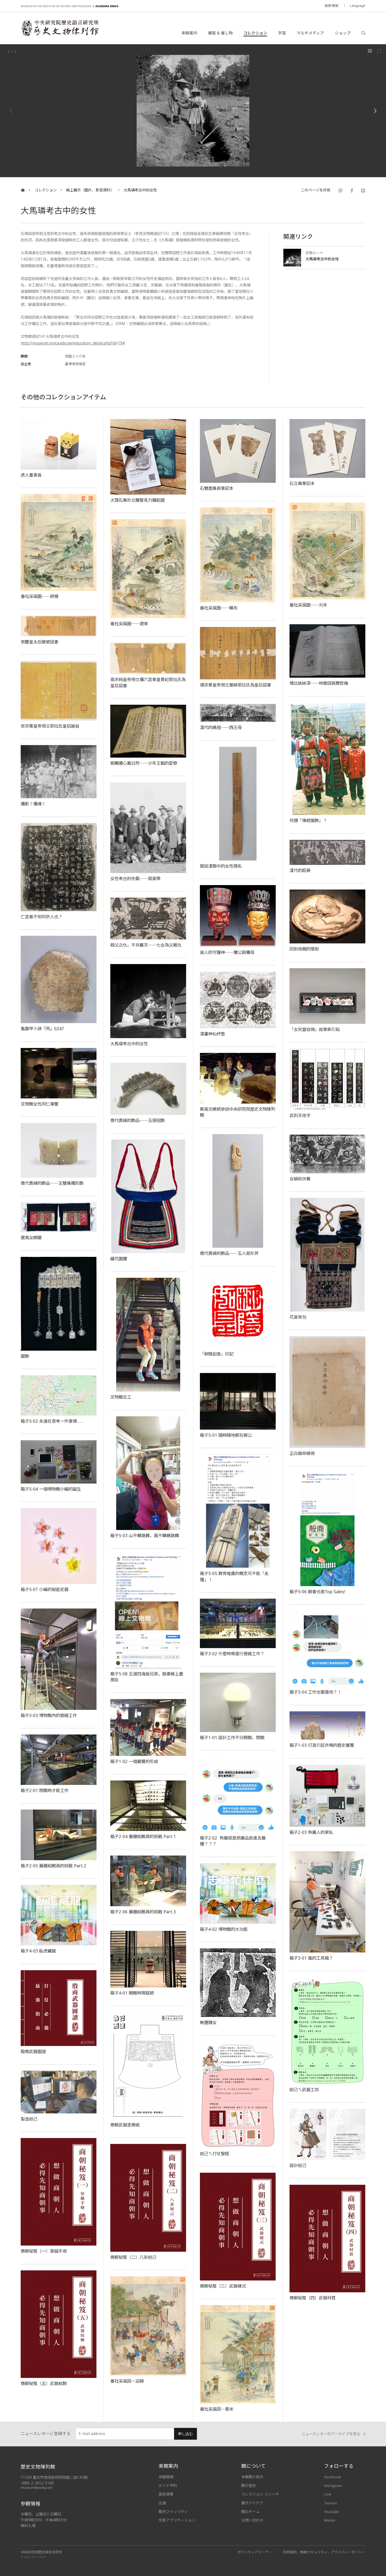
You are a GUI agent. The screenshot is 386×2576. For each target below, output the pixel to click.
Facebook (332, 2476)
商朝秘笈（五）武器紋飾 (44, 2383)
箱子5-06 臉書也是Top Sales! (317, 1591)
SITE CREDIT (39, 2557)
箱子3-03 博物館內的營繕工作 (49, 1715)
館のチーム (250, 2511)
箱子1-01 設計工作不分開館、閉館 (232, 1737)
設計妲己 (298, 2165)
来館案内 (189, 33)
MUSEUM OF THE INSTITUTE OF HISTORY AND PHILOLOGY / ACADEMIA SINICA (69, 6)
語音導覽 (166, 2494)
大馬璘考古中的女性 (140, 190)
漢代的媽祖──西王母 (221, 727)
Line (327, 2494)
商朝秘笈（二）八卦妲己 (133, 2257)
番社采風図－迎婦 (127, 2381)
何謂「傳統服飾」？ (308, 820)
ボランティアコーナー (255, 2552)
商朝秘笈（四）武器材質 (313, 2298)
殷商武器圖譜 (33, 2051)
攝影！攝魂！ (33, 804)
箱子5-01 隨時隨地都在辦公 (226, 1435)
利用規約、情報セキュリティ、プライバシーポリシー (324, 2552)
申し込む (185, 2433)
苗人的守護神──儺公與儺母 (227, 952)
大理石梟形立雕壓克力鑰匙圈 (137, 500)
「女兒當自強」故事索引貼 (315, 1029)
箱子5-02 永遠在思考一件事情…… (52, 1421)
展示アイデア (252, 2502)
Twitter (330, 2502)
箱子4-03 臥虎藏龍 (38, 1951)
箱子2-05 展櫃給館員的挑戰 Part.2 (53, 1866)
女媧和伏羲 (300, 1179)
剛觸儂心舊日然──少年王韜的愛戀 (143, 763)
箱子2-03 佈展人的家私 (311, 1832)
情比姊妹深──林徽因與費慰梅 (319, 683)
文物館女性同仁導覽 (39, 1104)
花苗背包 (298, 1317)
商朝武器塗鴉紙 (125, 2125)
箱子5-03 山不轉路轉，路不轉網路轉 (144, 1535)
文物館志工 (120, 1397)
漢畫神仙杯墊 (212, 1034)
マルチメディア (310, 33)
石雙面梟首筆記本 (216, 488)
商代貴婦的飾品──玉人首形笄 (229, 1253)
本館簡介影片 (252, 2476)
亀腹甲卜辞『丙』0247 (42, 1028)
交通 (162, 2502)
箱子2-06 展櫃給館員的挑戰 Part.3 (143, 1912)
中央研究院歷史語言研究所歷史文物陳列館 (59, 28)
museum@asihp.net (36, 2487)
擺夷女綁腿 (31, 1237)
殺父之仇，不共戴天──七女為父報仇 (145, 945)
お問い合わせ (252, 2520)
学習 (282, 33)
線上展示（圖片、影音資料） (90, 190)
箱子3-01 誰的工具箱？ (311, 1958)
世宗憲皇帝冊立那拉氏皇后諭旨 (50, 726)
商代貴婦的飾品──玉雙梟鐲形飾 (52, 1183)
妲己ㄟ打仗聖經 (214, 2153)
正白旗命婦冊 (302, 1453)
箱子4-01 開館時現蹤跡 (132, 1993)
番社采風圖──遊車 (129, 623)
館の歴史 (248, 2485)
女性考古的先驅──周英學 (135, 878)
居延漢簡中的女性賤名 (221, 866)
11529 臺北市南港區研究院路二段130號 (54, 2477)
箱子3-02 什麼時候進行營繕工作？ (232, 1653)
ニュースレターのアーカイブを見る (333, 2434)
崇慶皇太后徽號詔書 (39, 642)
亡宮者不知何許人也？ (42, 917)
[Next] (375, 111)
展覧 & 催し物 (220, 33)
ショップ (343, 33)
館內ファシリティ (173, 2511)
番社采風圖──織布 (219, 608)
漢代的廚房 (300, 870)
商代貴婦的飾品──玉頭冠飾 (137, 1120)
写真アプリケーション (177, 2520)
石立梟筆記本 (302, 483)
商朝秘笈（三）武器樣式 (223, 2286)
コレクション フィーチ (260, 2494)
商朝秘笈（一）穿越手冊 (44, 2251)
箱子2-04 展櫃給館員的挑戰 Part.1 (143, 1836)
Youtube (331, 2511)
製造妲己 (29, 2119)
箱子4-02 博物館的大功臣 (224, 1929)
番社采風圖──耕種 (39, 596)
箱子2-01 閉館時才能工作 (44, 1790)
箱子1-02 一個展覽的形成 (134, 1761)
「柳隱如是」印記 (216, 1354)
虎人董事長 (31, 475)
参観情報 (166, 2476)
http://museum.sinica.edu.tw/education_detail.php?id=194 (73, 343)
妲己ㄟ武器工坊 (304, 2089)
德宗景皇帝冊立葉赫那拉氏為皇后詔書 (235, 685)
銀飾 (25, 1356)
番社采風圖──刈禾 (308, 605)
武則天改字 (300, 1115)
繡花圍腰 (118, 1259)
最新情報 (331, 5)
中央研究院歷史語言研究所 (41, 2552)
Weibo (329, 2520)
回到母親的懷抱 (304, 949)
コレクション (255, 33)
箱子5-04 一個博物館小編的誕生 (51, 1489)
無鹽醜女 (208, 2022)
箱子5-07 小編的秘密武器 (44, 1589)
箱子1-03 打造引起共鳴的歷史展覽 (322, 1745)
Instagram (333, 2485)
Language (357, 5)
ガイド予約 (168, 2485)
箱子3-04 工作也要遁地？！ (315, 1692)
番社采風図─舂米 (216, 2409)
